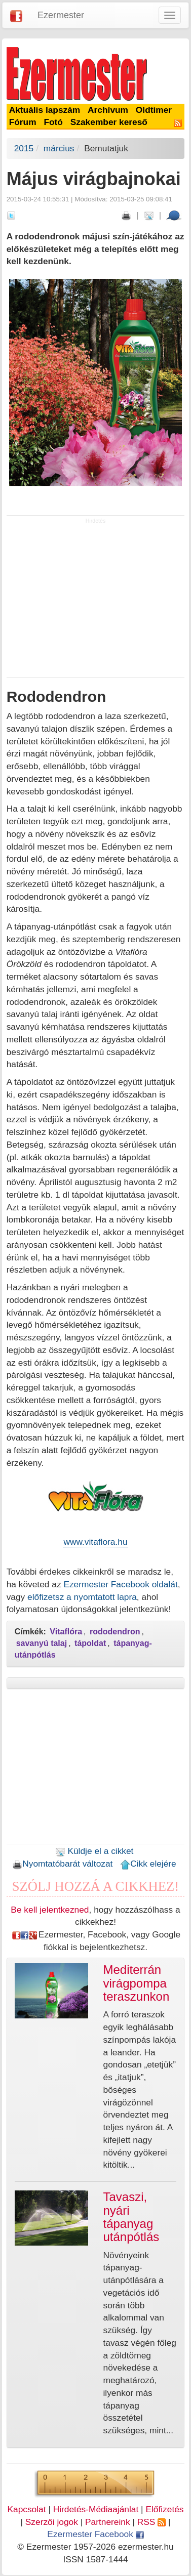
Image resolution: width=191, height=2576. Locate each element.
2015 (24, 148)
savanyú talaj (41, 1643)
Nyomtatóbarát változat (62, 1864)
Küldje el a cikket (94, 1851)
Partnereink (107, 2522)
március (59, 148)
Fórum (22, 122)
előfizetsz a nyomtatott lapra (82, 1597)
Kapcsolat (26, 2509)
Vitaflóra (66, 1631)
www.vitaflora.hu (95, 1542)
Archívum (108, 110)
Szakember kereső (108, 122)
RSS (151, 2522)
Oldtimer (154, 110)
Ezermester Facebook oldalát (120, 1584)
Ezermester (60, 15)
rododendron (115, 1631)
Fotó (53, 122)
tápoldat (90, 1643)
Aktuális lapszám (45, 110)
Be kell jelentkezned (50, 1910)
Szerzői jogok (51, 2522)
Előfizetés (164, 2509)
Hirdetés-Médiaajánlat (96, 2509)
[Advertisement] (96, 601)
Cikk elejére (148, 1864)
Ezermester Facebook (95, 2534)
